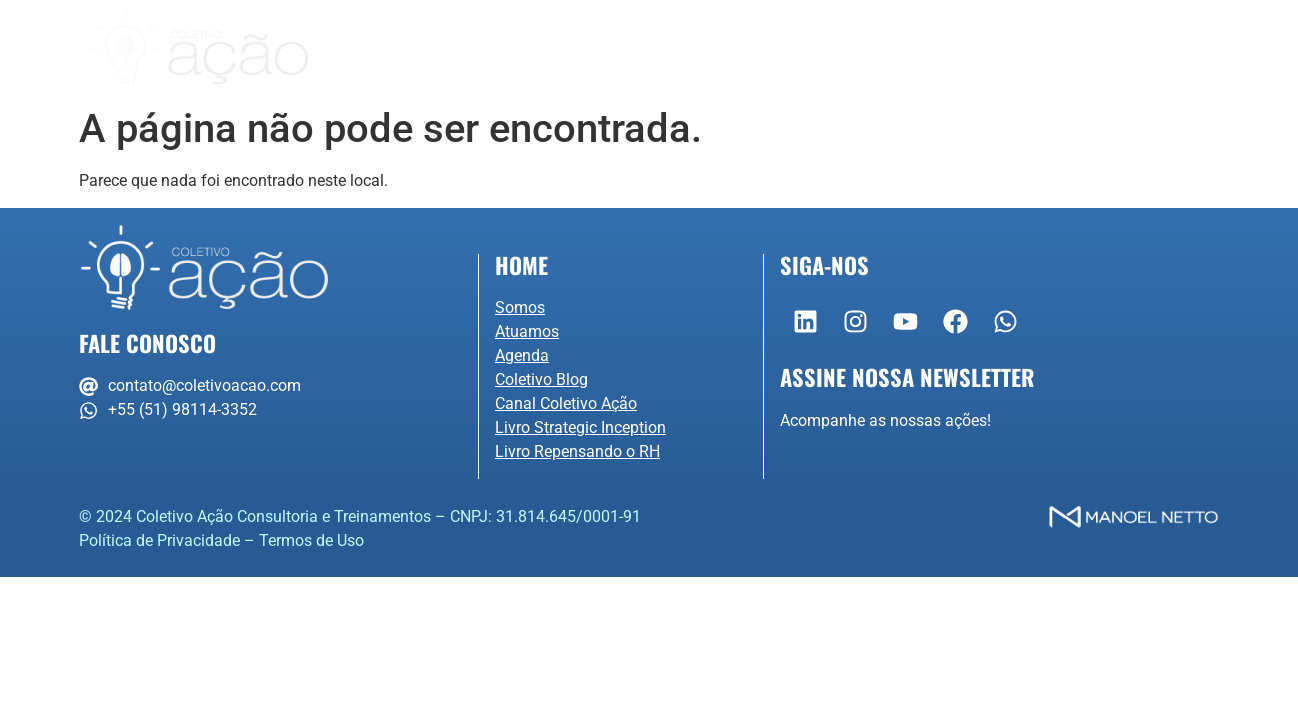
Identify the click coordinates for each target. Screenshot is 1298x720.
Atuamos (636, 49)
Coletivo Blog (541, 379)
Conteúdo (904, 49)
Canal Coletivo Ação (566, 403)
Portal (1155, 48)
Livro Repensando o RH (577, 451)
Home (521, 264)
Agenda (767, 48)
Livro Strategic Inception (580, 427)
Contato (1043, 48)
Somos (498, 49)
